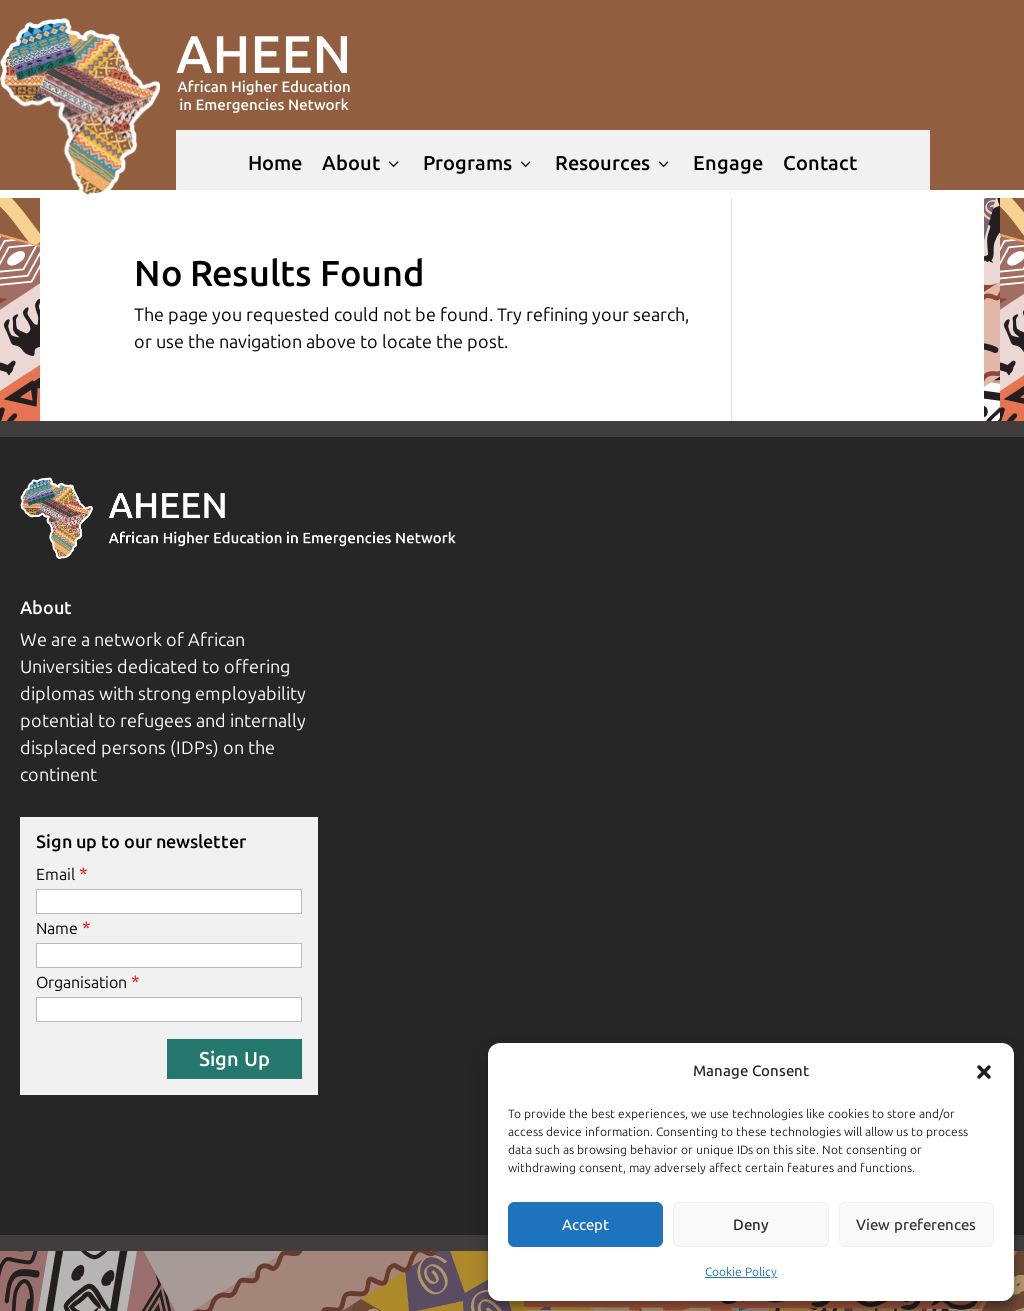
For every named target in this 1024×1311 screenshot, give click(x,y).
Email (55, 874)
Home (275, 163)
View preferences (916, 1225)
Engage (728, 163)
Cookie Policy (741, 1272)
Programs (479, 163)
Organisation (81, 982)
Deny (751, 1225)
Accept (585, 1225)
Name (57, 928)
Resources (614, 163)
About (362, 163)
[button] (984, 1072)
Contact (820, 163)
